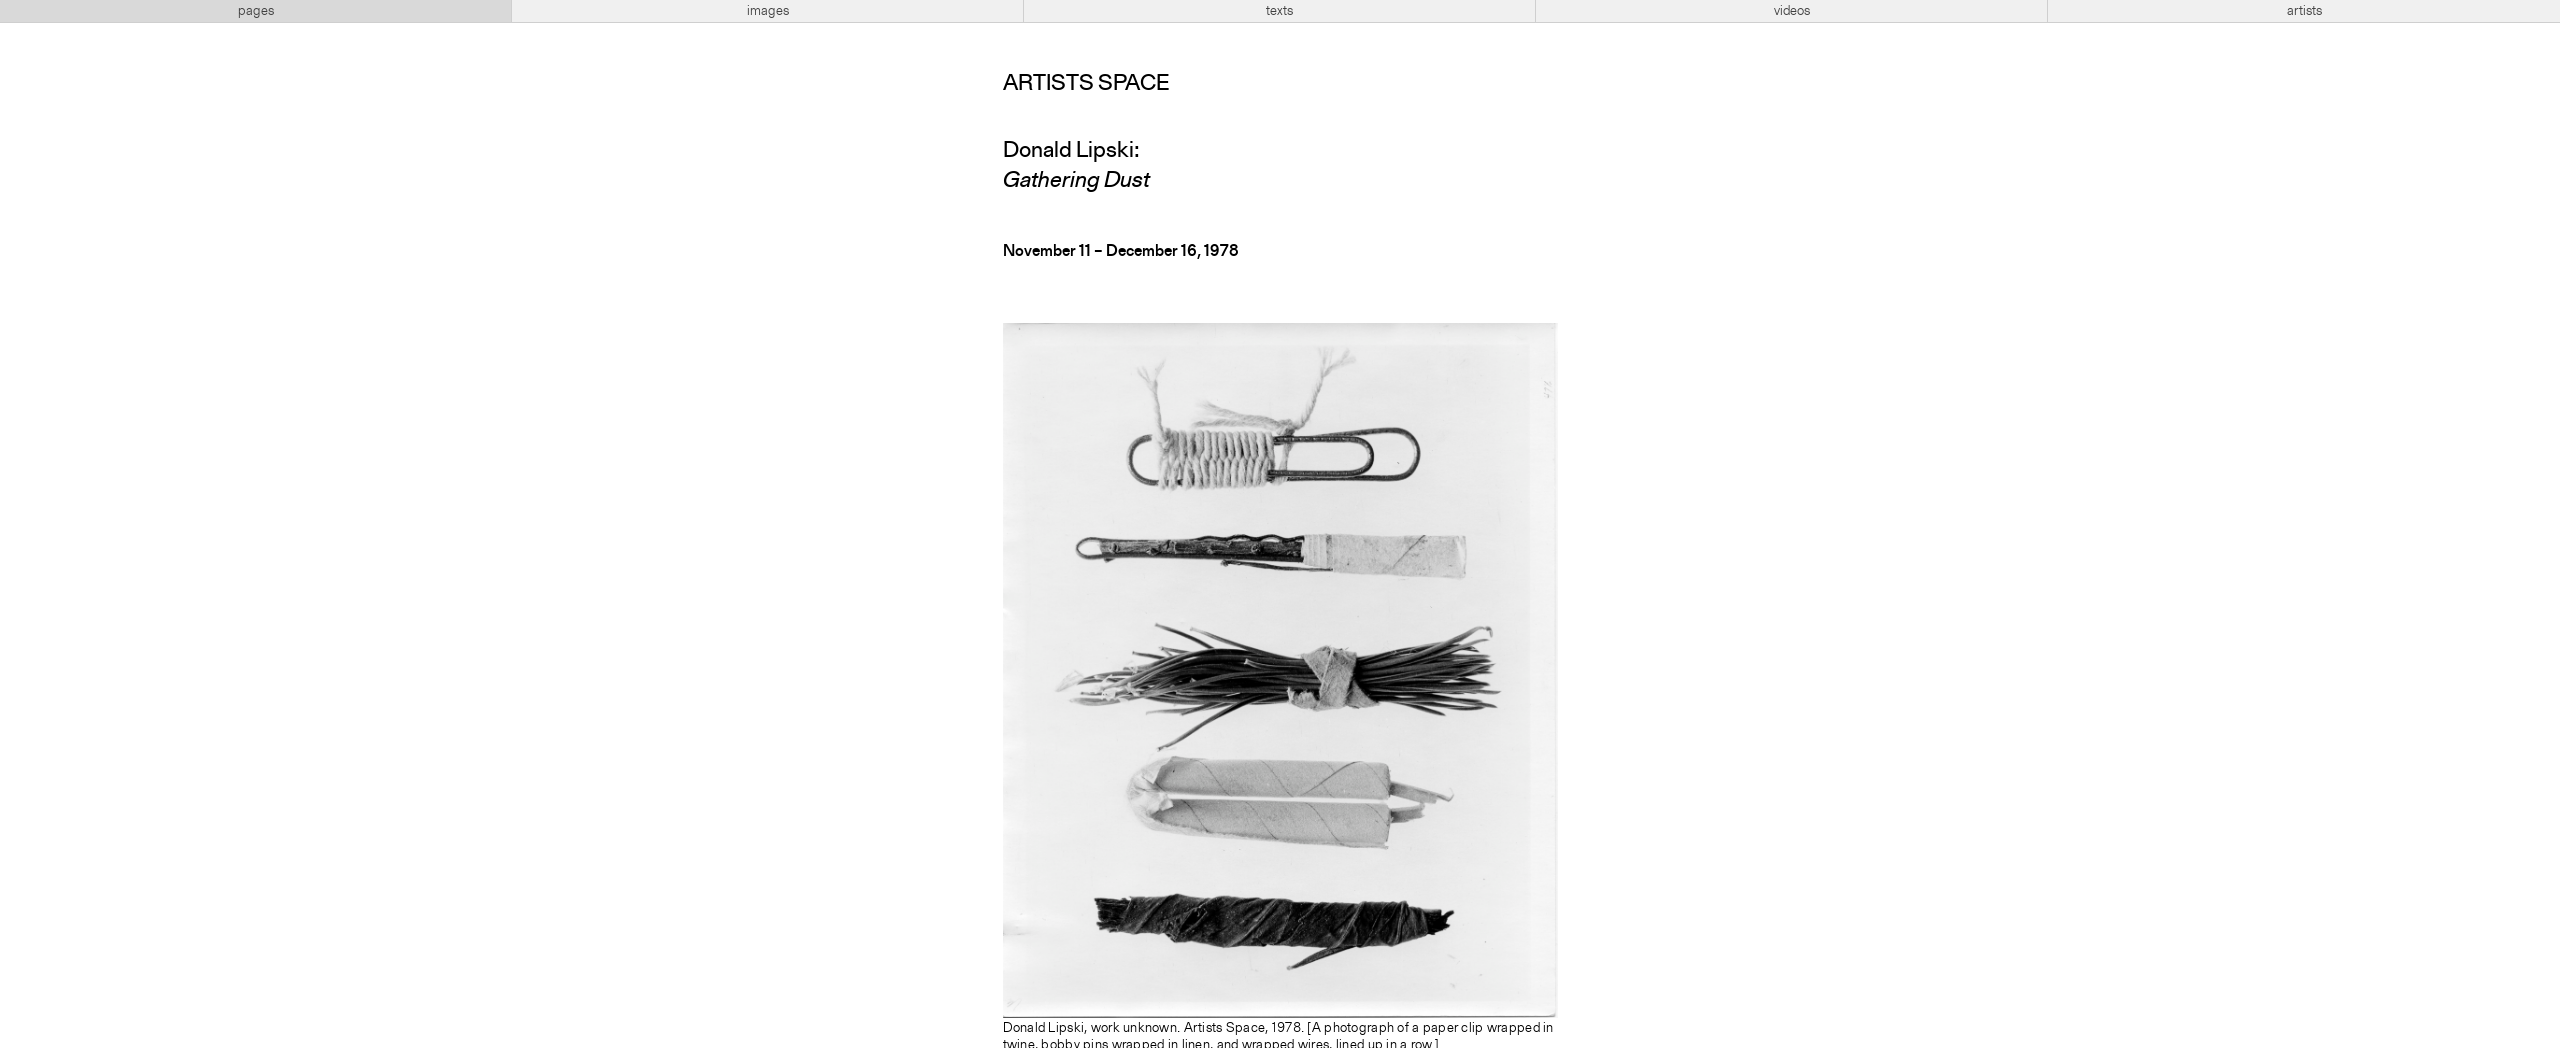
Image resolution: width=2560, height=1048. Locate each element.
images (768, 11)
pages (256, 11)
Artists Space (1086, 84)
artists (2304, 11)
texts (1279, 11)
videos (1792, 11)
